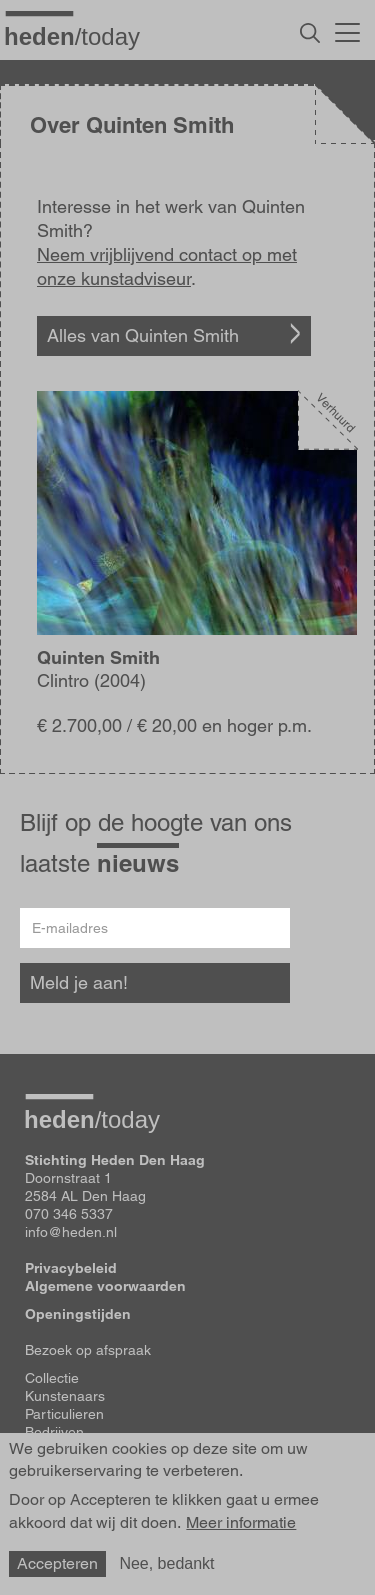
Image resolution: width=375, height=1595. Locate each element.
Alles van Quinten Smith (143, 335)
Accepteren (57, 1563)
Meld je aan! (79, 982)
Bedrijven (54, 1432)
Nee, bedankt (166, 1563)
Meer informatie (241, 1523)
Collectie (52, 1378)
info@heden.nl (71, 1232)
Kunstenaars (65, 1396)
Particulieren (64, 1414)
